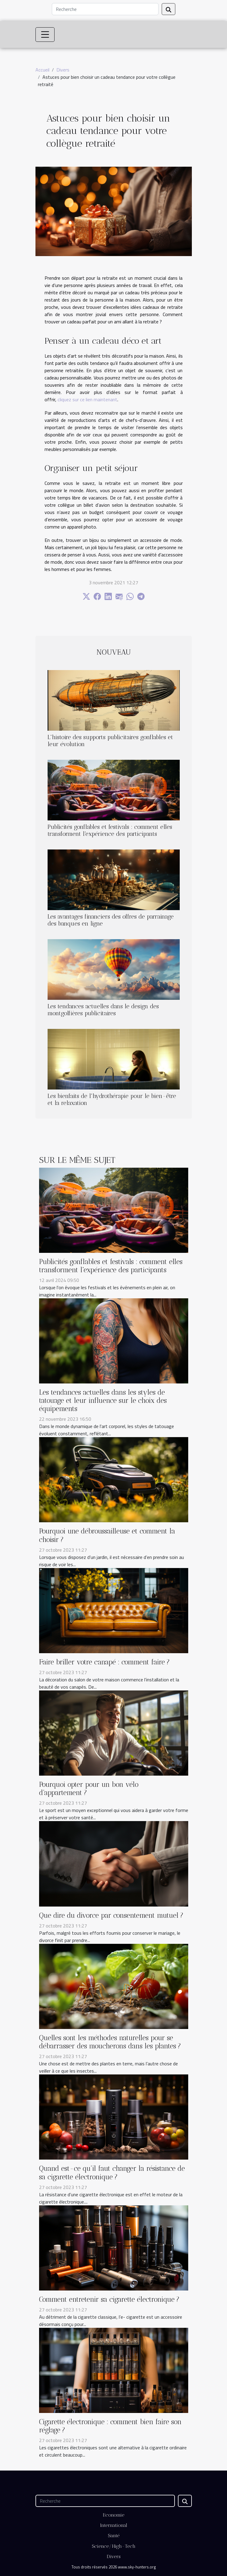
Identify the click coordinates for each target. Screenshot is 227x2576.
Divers (62, 69)
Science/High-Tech (113, 2546)
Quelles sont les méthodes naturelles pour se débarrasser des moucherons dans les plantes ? (110, 2042)
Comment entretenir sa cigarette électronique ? (109, 2299)
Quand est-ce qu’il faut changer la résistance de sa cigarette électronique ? (112, 2172)
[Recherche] (105, 9)
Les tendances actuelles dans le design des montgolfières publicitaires (103, 1010)
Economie (113, 2515)
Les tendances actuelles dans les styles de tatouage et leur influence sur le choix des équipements (103, 1400)
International (113, 2525)
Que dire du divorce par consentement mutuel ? (111, 1915)
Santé (113, 2535)
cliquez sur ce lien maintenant (87, 399)
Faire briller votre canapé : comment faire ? (104, 1662)
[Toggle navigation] (45, 34)
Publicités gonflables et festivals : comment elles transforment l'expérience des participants (110, 830)
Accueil (42, 69)
